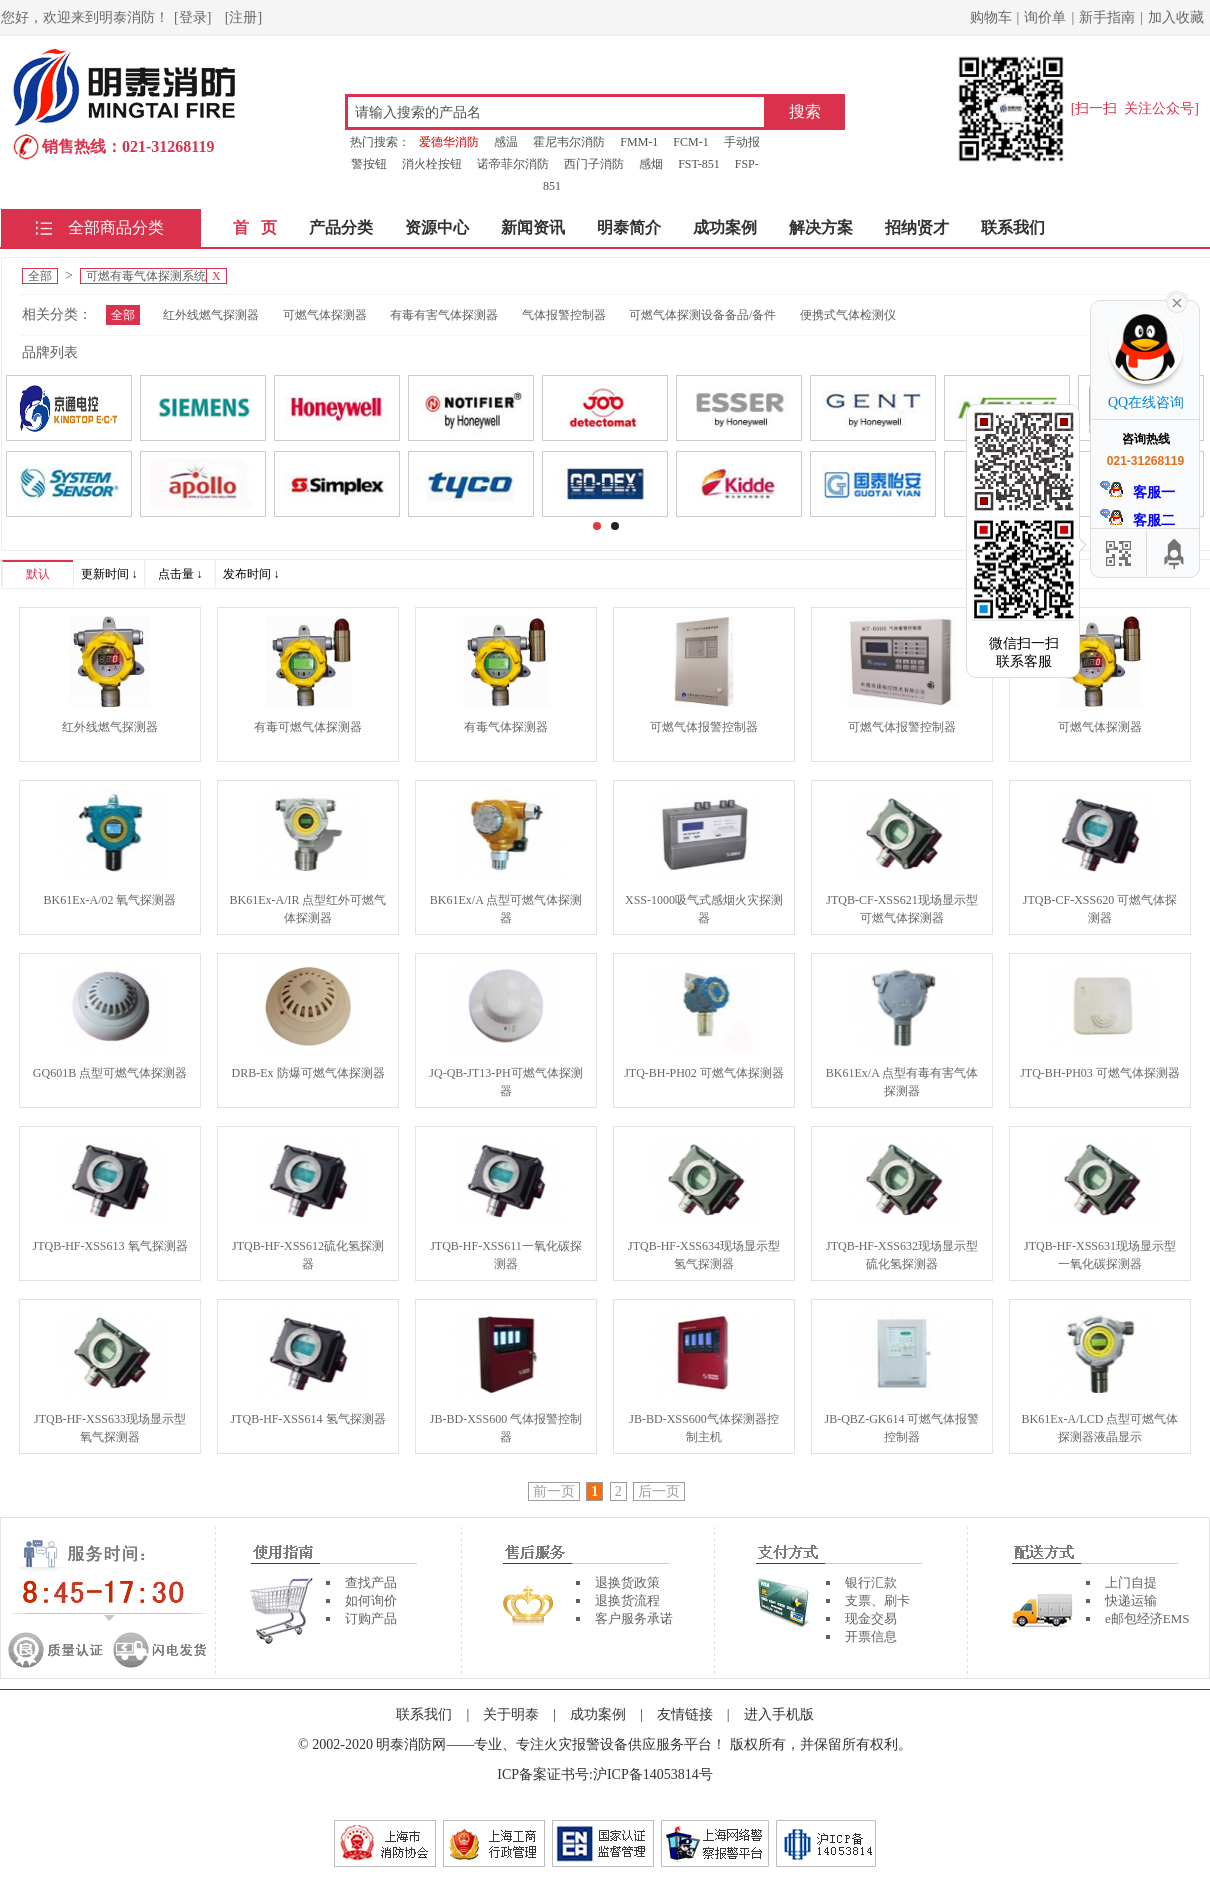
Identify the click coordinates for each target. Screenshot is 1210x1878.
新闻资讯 (533, 227)
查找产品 (371, 1582)
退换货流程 (627, 1600)
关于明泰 (511, 1714)
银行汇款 (871, 1582)
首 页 (255, 227)
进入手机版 (779, 1714)
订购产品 (371, 1618)
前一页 (554, 1491)
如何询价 (371, 1600)
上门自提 (1131, 1582)
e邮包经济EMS (1147, 1618)
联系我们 (1013, 227)
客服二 (1138, 518)
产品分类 (341, 227)
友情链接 (685, 1714)
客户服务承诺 (634, 1618)
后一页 (659, 1491)
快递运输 (1131, 1600)
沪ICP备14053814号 (653, 1774)
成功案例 (725, 227)
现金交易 (871, 1618)
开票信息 (871, 1636)
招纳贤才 (917, 227)
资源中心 (437, 227)
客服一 (1138, 490)
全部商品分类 (116, 227)
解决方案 (821, 227)
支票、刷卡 (877, 1600)
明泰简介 (629, 227)
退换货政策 (627, 1582)
